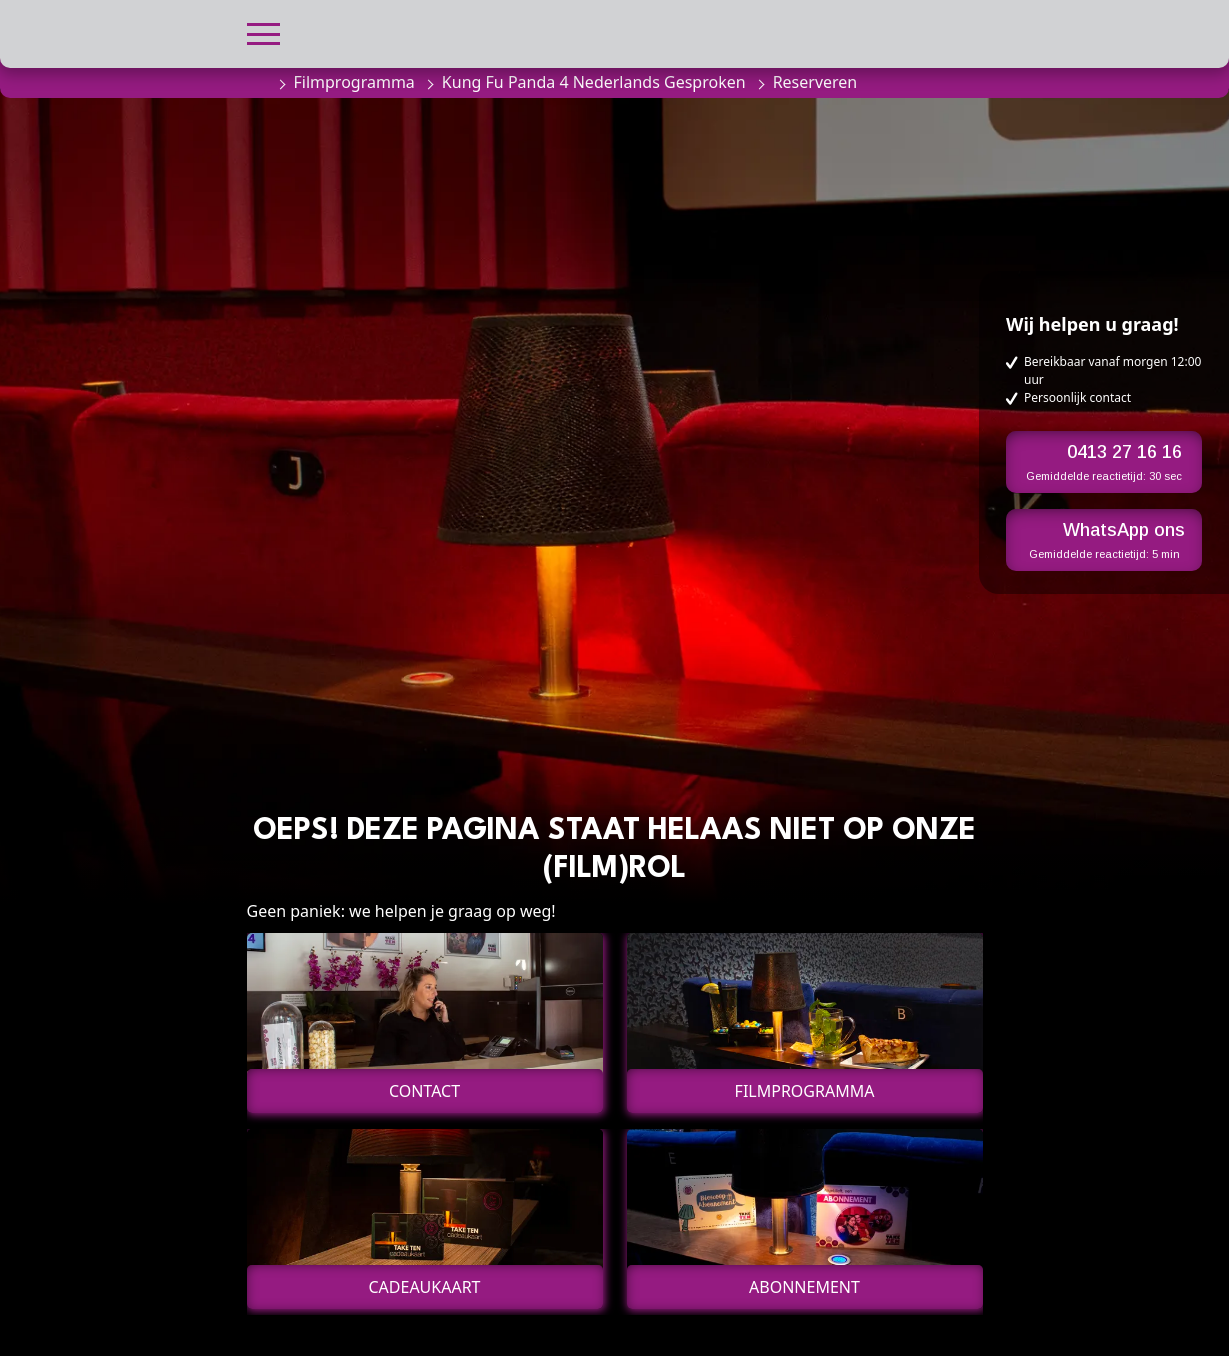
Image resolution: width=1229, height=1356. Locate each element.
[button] (263, 31)
